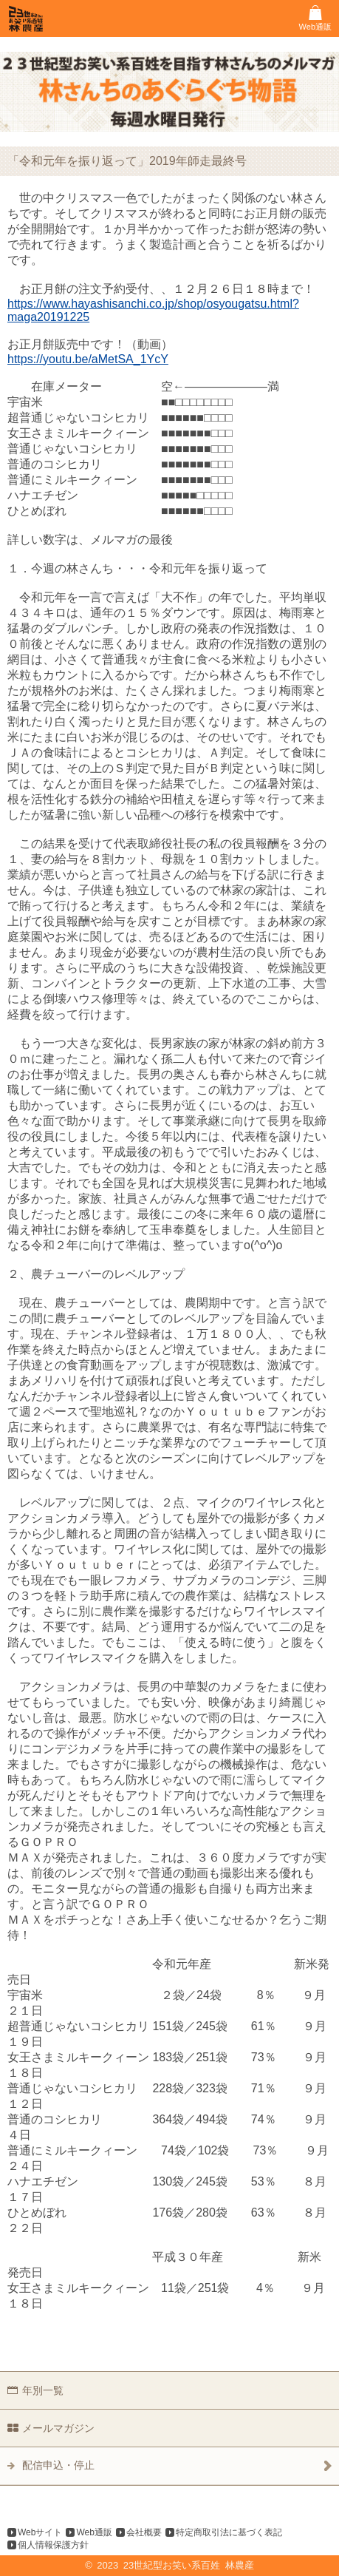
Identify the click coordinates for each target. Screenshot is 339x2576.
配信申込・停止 (58, 2465)
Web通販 (94, 2532)
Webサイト (40, 2532)
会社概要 (144, 2532)
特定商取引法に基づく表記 (229, 2532)
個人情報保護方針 (53, 2545)
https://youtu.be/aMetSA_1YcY (87, 359)
